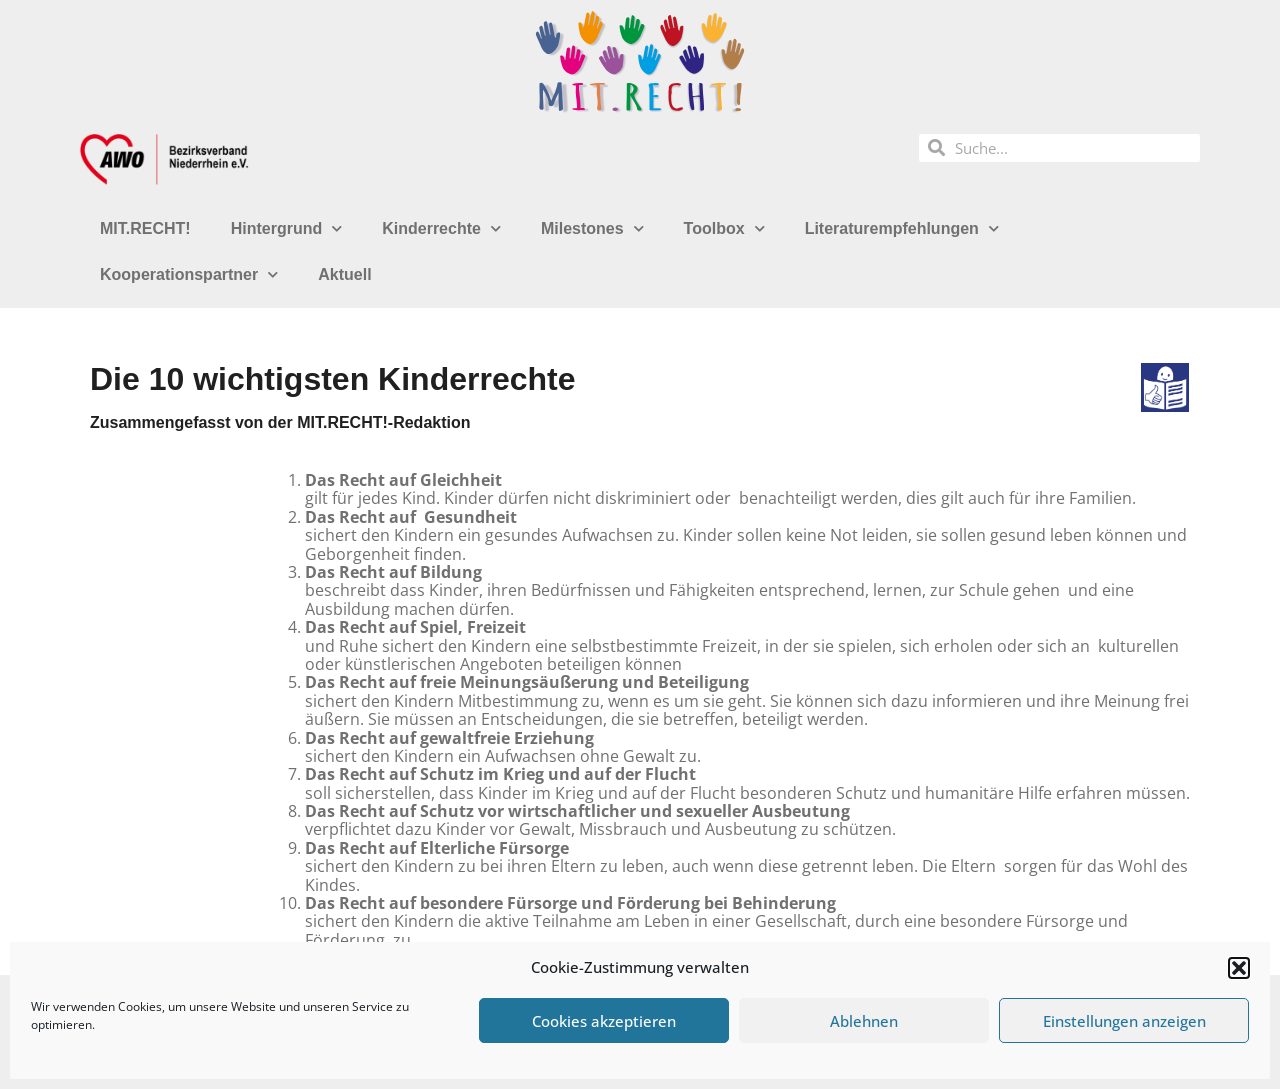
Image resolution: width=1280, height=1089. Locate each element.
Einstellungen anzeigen (1124, 1021)
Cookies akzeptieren (604, 1021)
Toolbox (724, 228)
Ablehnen (864, 1021)
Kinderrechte (441, 228)
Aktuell (344, 274)
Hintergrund (287, 228)
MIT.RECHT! (145, 228)
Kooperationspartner (189, 274)
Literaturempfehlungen (902, 228)
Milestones (592, 228)
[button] (1239, 968)
